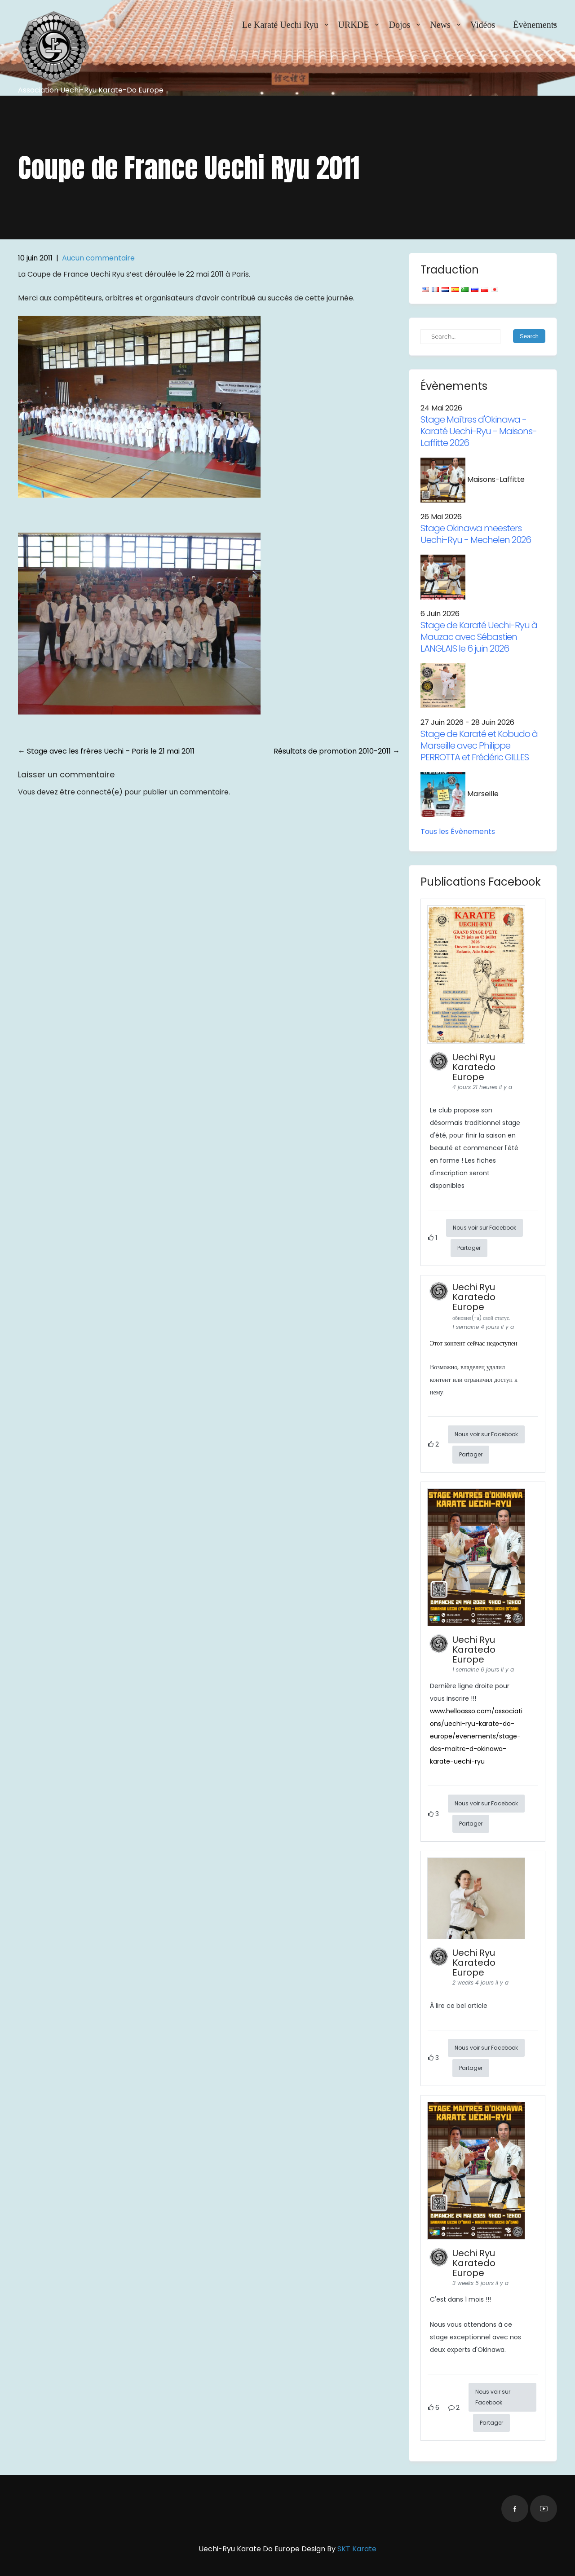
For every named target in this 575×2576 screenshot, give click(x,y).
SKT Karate (356, 2549)
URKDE (353, 25)
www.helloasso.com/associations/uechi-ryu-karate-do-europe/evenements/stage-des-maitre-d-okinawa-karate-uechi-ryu (476, 1736)
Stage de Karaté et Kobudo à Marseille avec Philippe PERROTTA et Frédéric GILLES (479, 745)
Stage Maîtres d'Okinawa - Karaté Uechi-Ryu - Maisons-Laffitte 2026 (478, 431)
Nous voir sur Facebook (484, 1227)
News (440, 25)
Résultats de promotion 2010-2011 (337, 751)
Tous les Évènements (457, 831)
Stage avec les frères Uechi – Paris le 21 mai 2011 (106, 751)
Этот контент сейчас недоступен (474, 1343)
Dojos (399, 25)
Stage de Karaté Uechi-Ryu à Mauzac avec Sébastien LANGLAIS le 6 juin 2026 (478, 637)
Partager (469, 1248)
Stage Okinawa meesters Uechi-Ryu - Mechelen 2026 (475, 534)
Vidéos (482, 25)
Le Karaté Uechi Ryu (280, 25)
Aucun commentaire (98, 258)
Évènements (535, 25)
